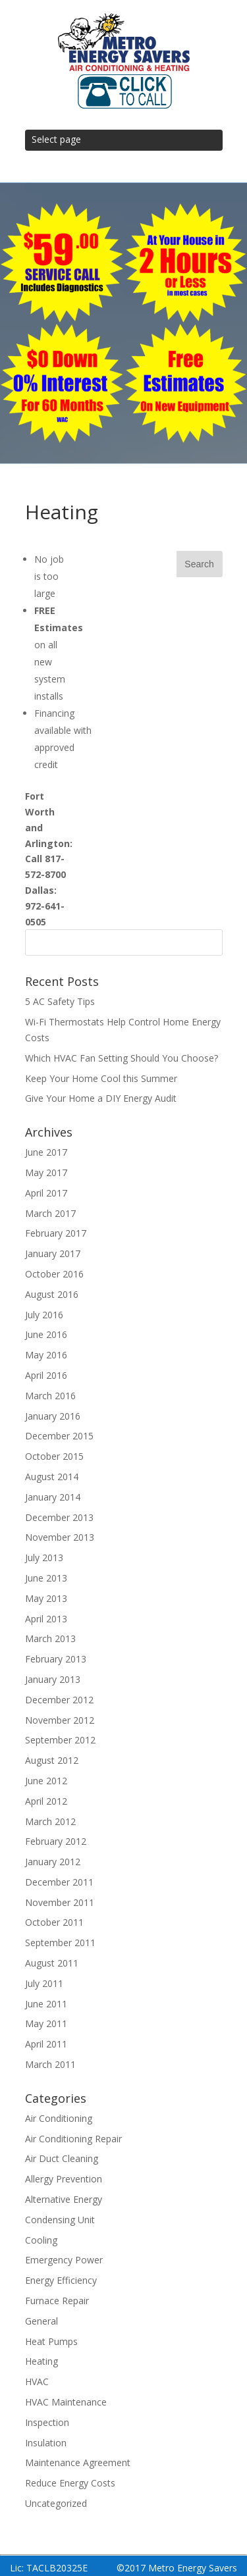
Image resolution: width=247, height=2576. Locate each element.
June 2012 (46, 1780)
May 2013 (46, 1598)
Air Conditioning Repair (73, 2138)
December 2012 (59, 1699)
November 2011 (59, 1902)
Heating (41, 2361)
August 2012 (51, 1760)
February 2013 (55, 1659)
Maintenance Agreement (77, 2462)
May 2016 (46, 1355)
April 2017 (46, 1193)
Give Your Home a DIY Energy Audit (101, 1098)
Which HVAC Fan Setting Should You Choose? (121, 1058)
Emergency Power (64, 2260)
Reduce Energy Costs (70, 2483)
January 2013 (52, 1679)
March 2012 (50, 1821)
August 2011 (51, 1963)
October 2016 (54, 1274)
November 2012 (59, 1720)
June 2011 (46, 2003)
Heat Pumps (51, 2341)
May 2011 (46, 2023)
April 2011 (46, 2044)
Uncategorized (56, 2503)
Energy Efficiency (61, 2280)
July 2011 (44, 1983)
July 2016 (44, 1314)
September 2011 (60, 1942)
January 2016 (52, 1416)
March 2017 (50, 1213)
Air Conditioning (58, 2118)
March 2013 (50, 1638)
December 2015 (59, 1436)
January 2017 (52, 1253)
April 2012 (46, 1801)
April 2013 (46, 1618)
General (41, 2321)
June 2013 (46, 1578)
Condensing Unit (60, 2219)
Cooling (41, 2240)
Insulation (46, 2442)
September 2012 (60, 1740)
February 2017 (55, 1233)
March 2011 (50, 2064)
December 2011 (59, 1882)
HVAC (37, 2381)
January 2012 (52, 1861)
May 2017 (46, 1172)
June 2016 (46, 1334)
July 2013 (44, 1557)
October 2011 (54, 1922)
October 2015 (54, 1456)
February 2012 (55, 1841)
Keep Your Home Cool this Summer (101, 1078)
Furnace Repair (57, 2300)
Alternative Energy (63, 2199)
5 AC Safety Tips (60, 1001)
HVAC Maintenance (66, 2402)
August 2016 (51, 1294)
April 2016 (46, 1375)
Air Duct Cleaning (61, 2158)
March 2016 (50, 1395)
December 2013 (59, 1517)
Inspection (47, 2422)
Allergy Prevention (63, 2179)
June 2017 (46, 1152)
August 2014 (51, 1476)
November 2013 (59, 1537)
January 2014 (52, 1497)
